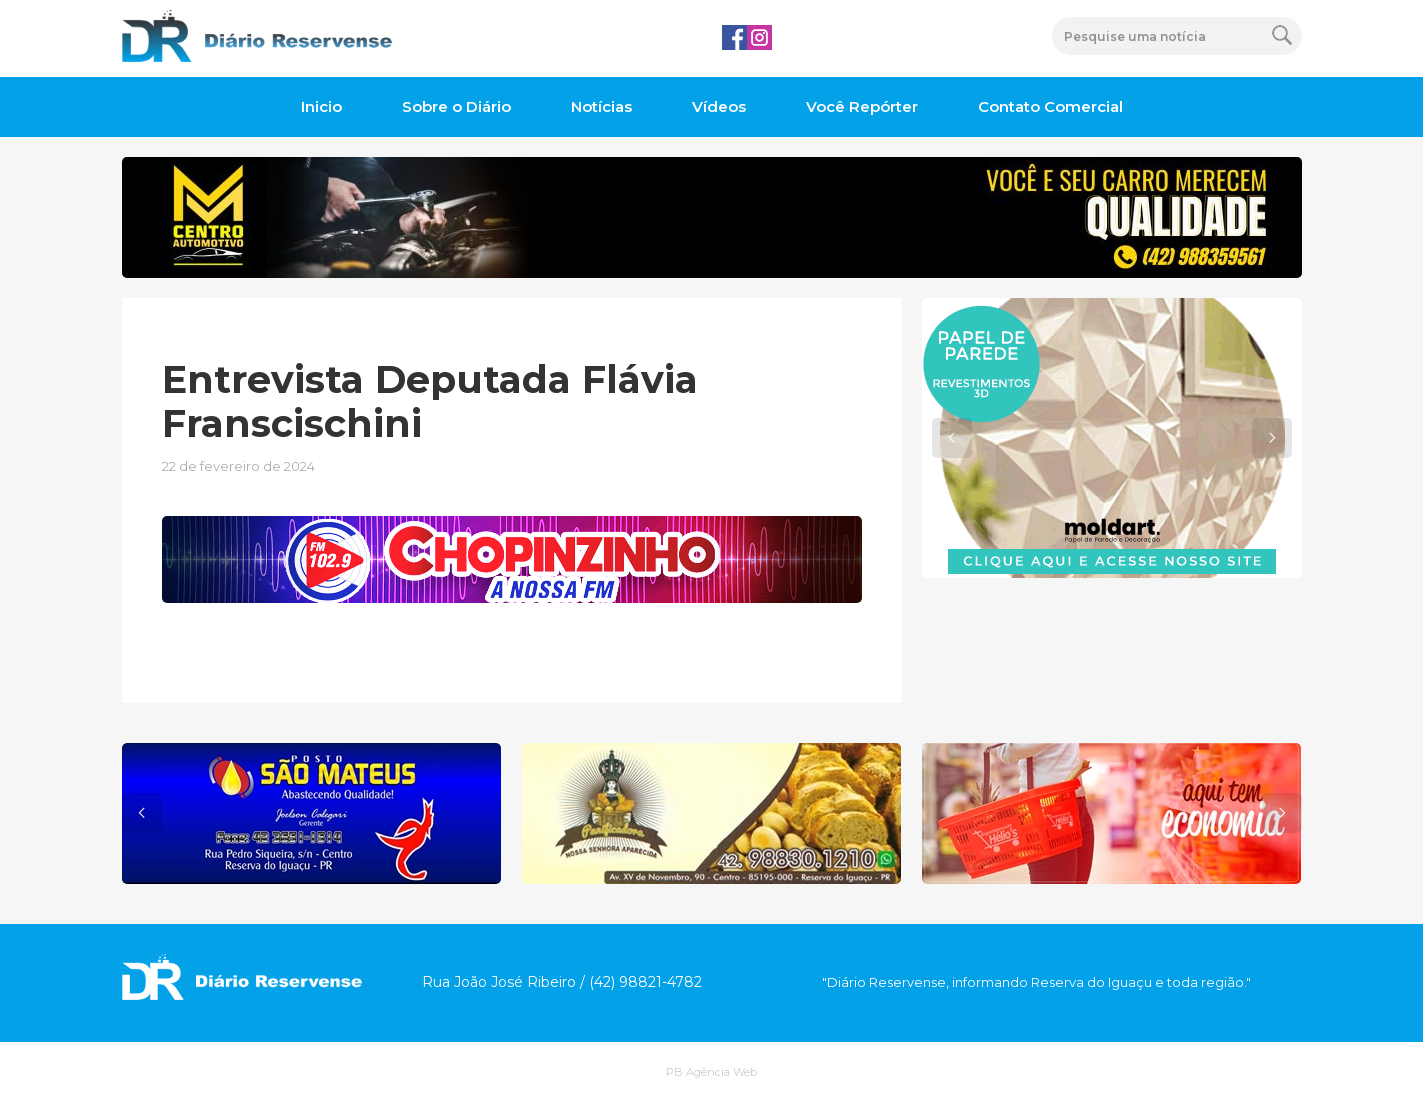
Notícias (601, 106)
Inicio (321, 106)
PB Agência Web (711, 1072)
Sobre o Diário (456, 106)
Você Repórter (862, 106)
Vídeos (719, 106)
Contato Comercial (1050, 106)
